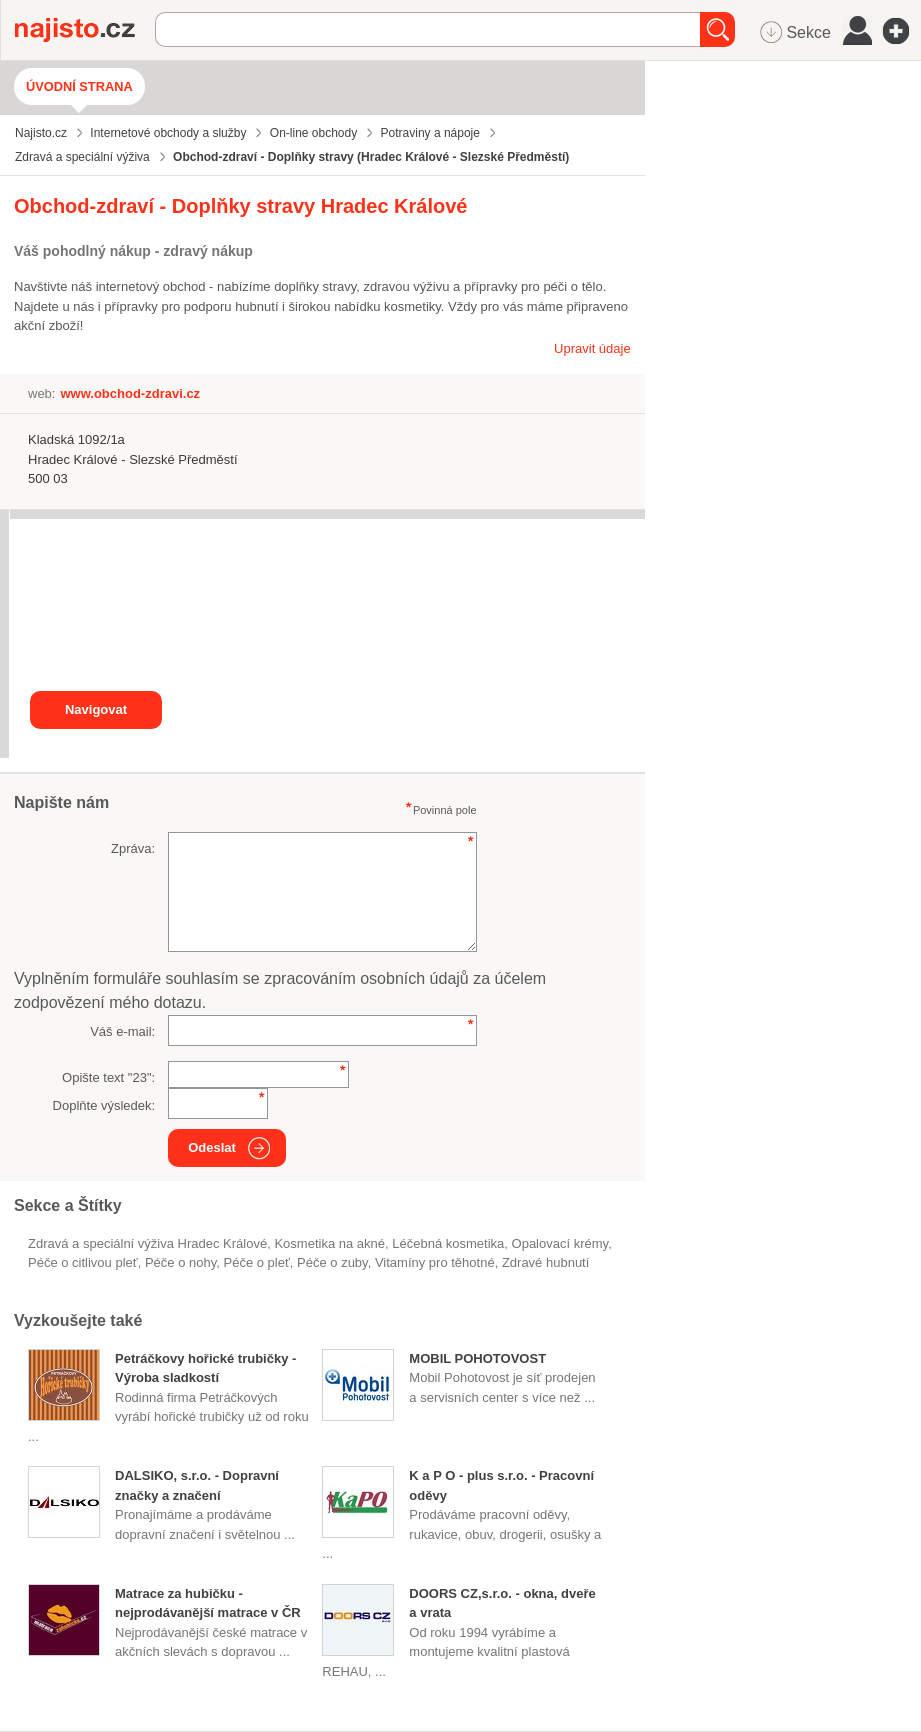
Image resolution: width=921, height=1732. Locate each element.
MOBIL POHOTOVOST (477, 1358)
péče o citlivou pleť (83, 1262)
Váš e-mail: (122, 1031)
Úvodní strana (79, 86)
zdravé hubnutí (545, 1262)
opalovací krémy (560, 1243)
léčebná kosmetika (448, 1243)
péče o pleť (256, 1262)
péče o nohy (180, 1262)
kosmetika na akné (329, 1243)
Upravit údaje (592, 348)
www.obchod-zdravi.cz (130, 393)
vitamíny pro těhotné (435, 1262)
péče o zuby (332, 1262)
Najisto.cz (85, 30)
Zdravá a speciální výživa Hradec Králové (147, 1243)
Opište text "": (108, 1077)
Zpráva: (133, 848)
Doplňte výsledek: (104, 1105)
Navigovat (96, 709)
